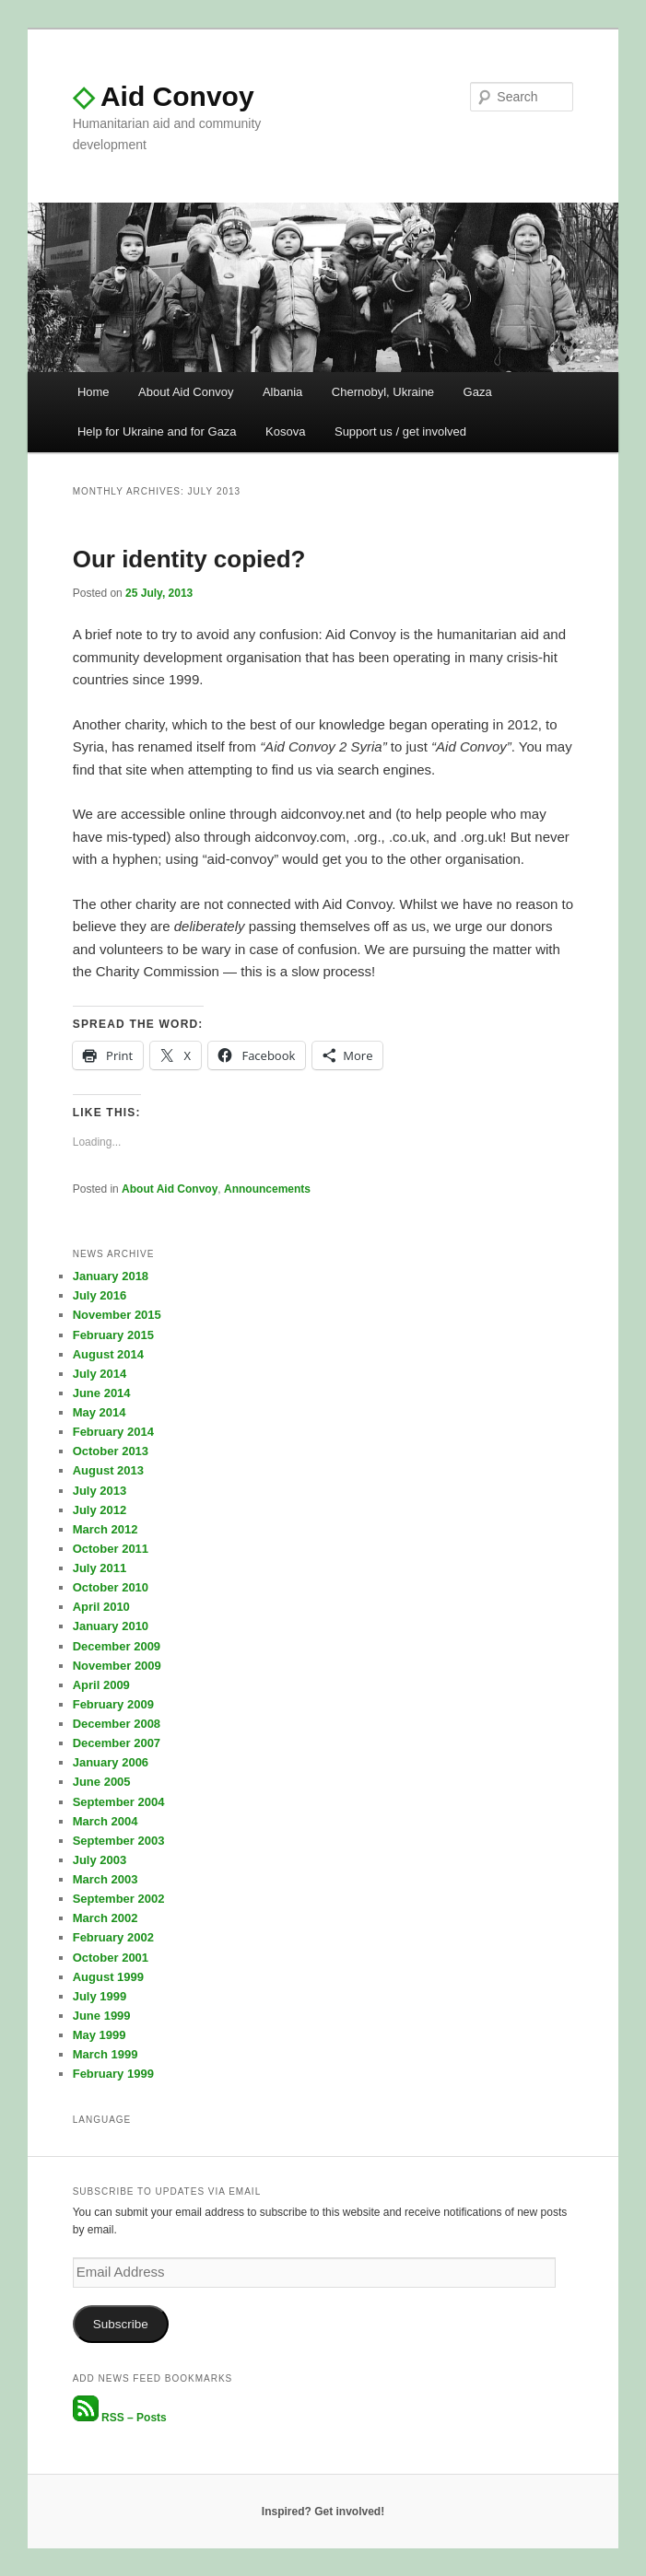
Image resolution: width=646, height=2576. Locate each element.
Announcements (267, 1189)
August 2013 (108, 1470)
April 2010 (101, 1607)
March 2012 (105, 1529)
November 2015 (117, 1315)
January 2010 (110, 1626)
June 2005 (102, 1782)
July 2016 (100, 1295)
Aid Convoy (163, 96)
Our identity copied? (189, 559)
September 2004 (119, 1802)
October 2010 (110, 1587)
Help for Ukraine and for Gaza (157, 431)
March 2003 (105, 1879)
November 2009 (117, 1666)
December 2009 (116, 1646)
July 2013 (100, 1491)
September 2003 (119, 1840)
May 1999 (99, 2035)
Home (93, 392)
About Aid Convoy (185, 392)
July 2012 (100, 1510)
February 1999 (113, 2074)
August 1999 (108, 1977)
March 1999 (105, 2054)
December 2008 (116, 1724)
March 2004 (105, 1821)
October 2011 (110, 1549)
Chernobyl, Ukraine (383, 392)
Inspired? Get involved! (323, 2511)
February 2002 (113, 1937)
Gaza (478, 392)
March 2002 (105, 1918)
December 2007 (116, 1743)
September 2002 (119, 1899)
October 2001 (110, 1957)
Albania (282, 392)
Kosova (285, 431)
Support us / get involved (400, 431)
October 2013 (110, 1451)
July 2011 (100, 1568)
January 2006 (110, 1762)
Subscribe (120, 2324)
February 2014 (113, 1432)
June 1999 (102, 2015)
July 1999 (100, 1996)
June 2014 (102, 1393)
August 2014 (108, 1354)
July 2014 (100, 1374)
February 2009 (113, 1704)
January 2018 (110, 1276)
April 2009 (101, 1685)
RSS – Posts (120, 2417)
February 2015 (113, 1335)
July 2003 (100, 1860)
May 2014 (99, 1412)
